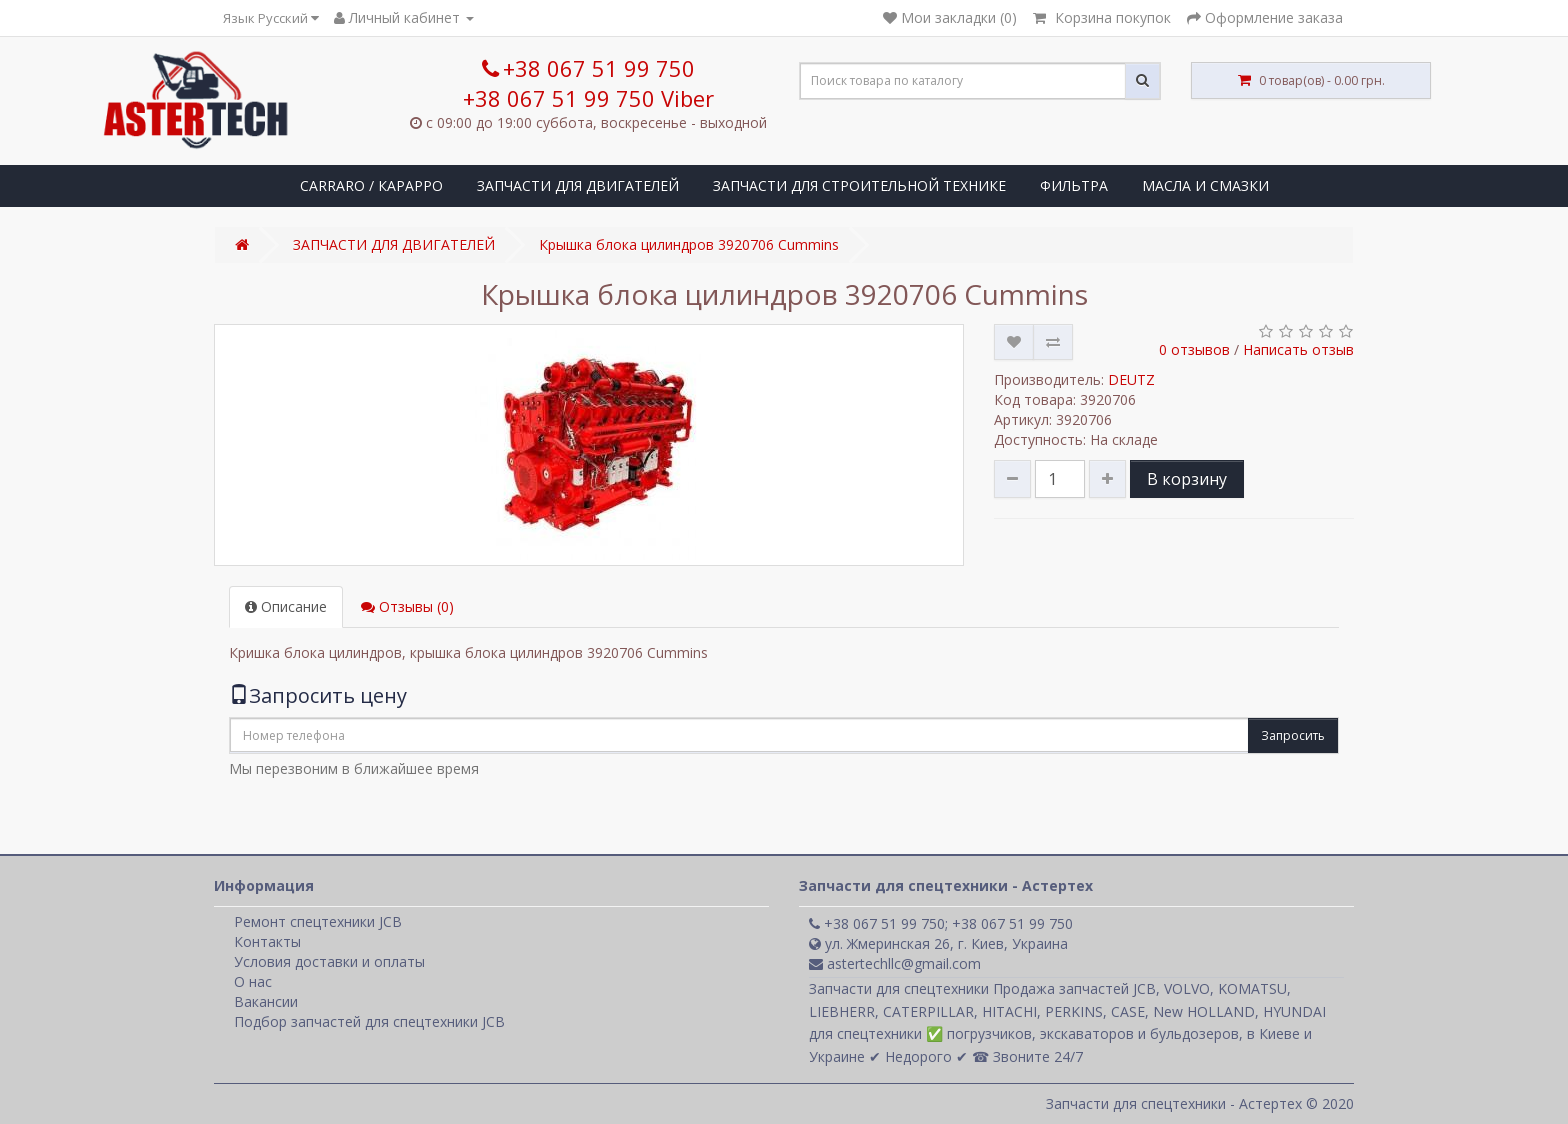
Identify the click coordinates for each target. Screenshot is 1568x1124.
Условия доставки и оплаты (329, 961)
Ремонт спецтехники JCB (318, 921)
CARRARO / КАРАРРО (371, 185)
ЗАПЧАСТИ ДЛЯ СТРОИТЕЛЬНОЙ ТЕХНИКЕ (859, 185)
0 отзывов (1194, 349)
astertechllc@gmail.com (895, 963)
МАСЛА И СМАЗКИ (1205, 185)
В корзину (1187, 479)
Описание (286, 606)
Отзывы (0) (407, 606)
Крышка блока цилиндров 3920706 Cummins (689, 244)
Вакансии (266, 1001)
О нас (253, 981)
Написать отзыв (1298, 349)
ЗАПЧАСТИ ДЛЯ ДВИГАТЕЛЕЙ (578, 185)
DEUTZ (1131, 379)
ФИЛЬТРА (1074, 185)
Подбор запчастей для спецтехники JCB (369, 1021)
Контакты (267, 941)
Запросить (1293, 735)
